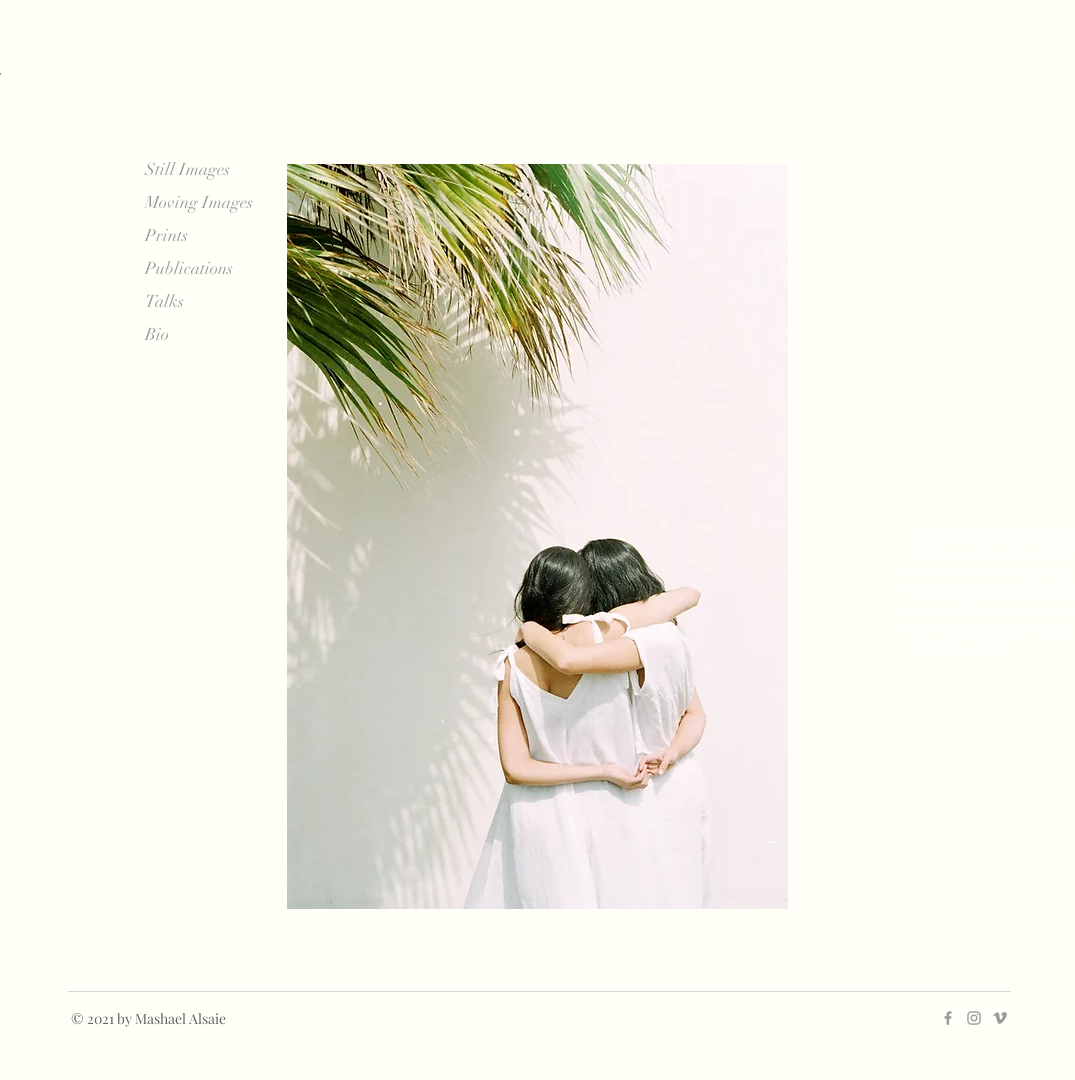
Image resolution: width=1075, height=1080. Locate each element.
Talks (164, 301)
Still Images (187, 169)
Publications (189, 268)
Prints (166, 235)
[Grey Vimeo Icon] (1000, 1018)
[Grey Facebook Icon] (948, 1018)
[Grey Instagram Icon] (974, 1018)
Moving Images (199, 202)
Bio (157, 334)
